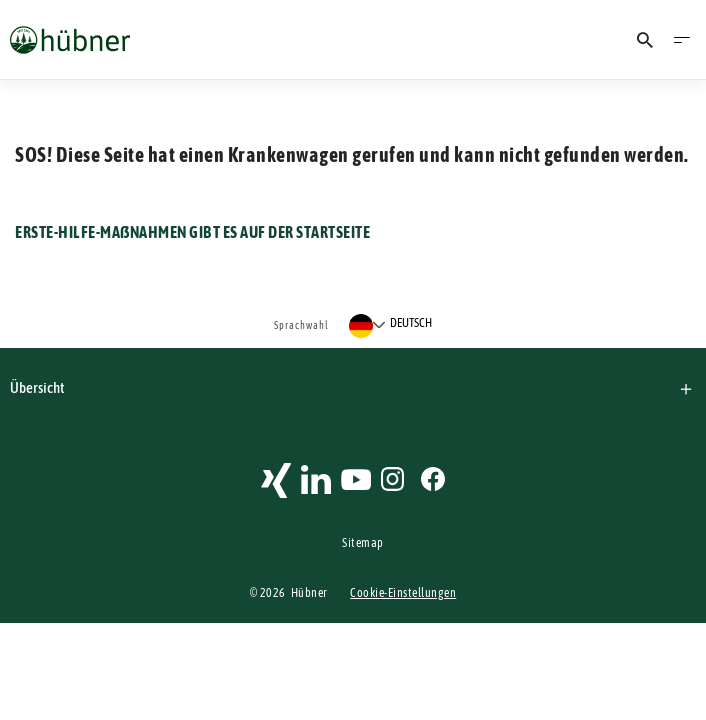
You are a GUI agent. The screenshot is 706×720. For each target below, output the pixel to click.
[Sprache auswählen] (390, 326)
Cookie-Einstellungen (403, 593)
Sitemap (363, 543)
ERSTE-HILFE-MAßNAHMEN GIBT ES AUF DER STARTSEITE (192, 232)
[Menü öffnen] (682, 40)
